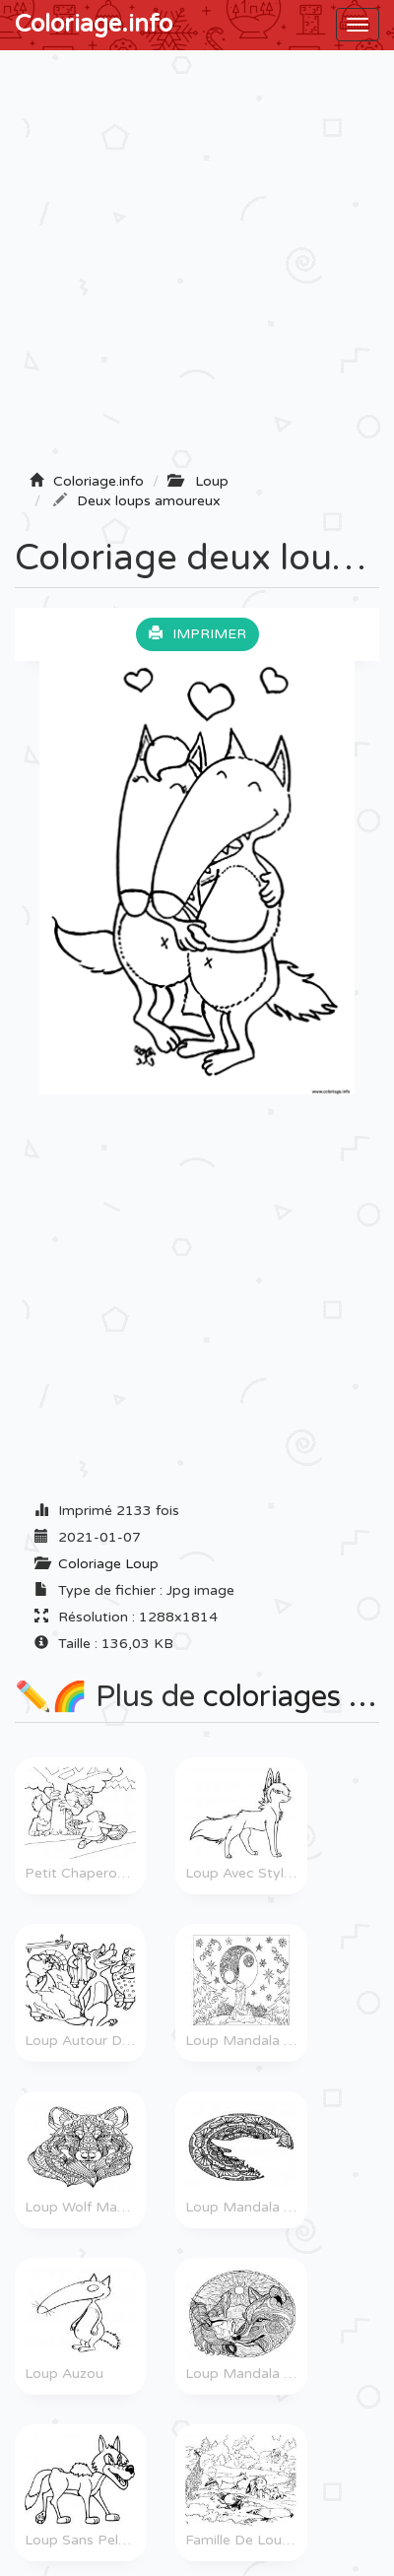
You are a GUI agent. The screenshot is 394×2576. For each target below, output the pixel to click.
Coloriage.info (93, 24)
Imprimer (197, 634)
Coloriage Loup (108, 1563)
